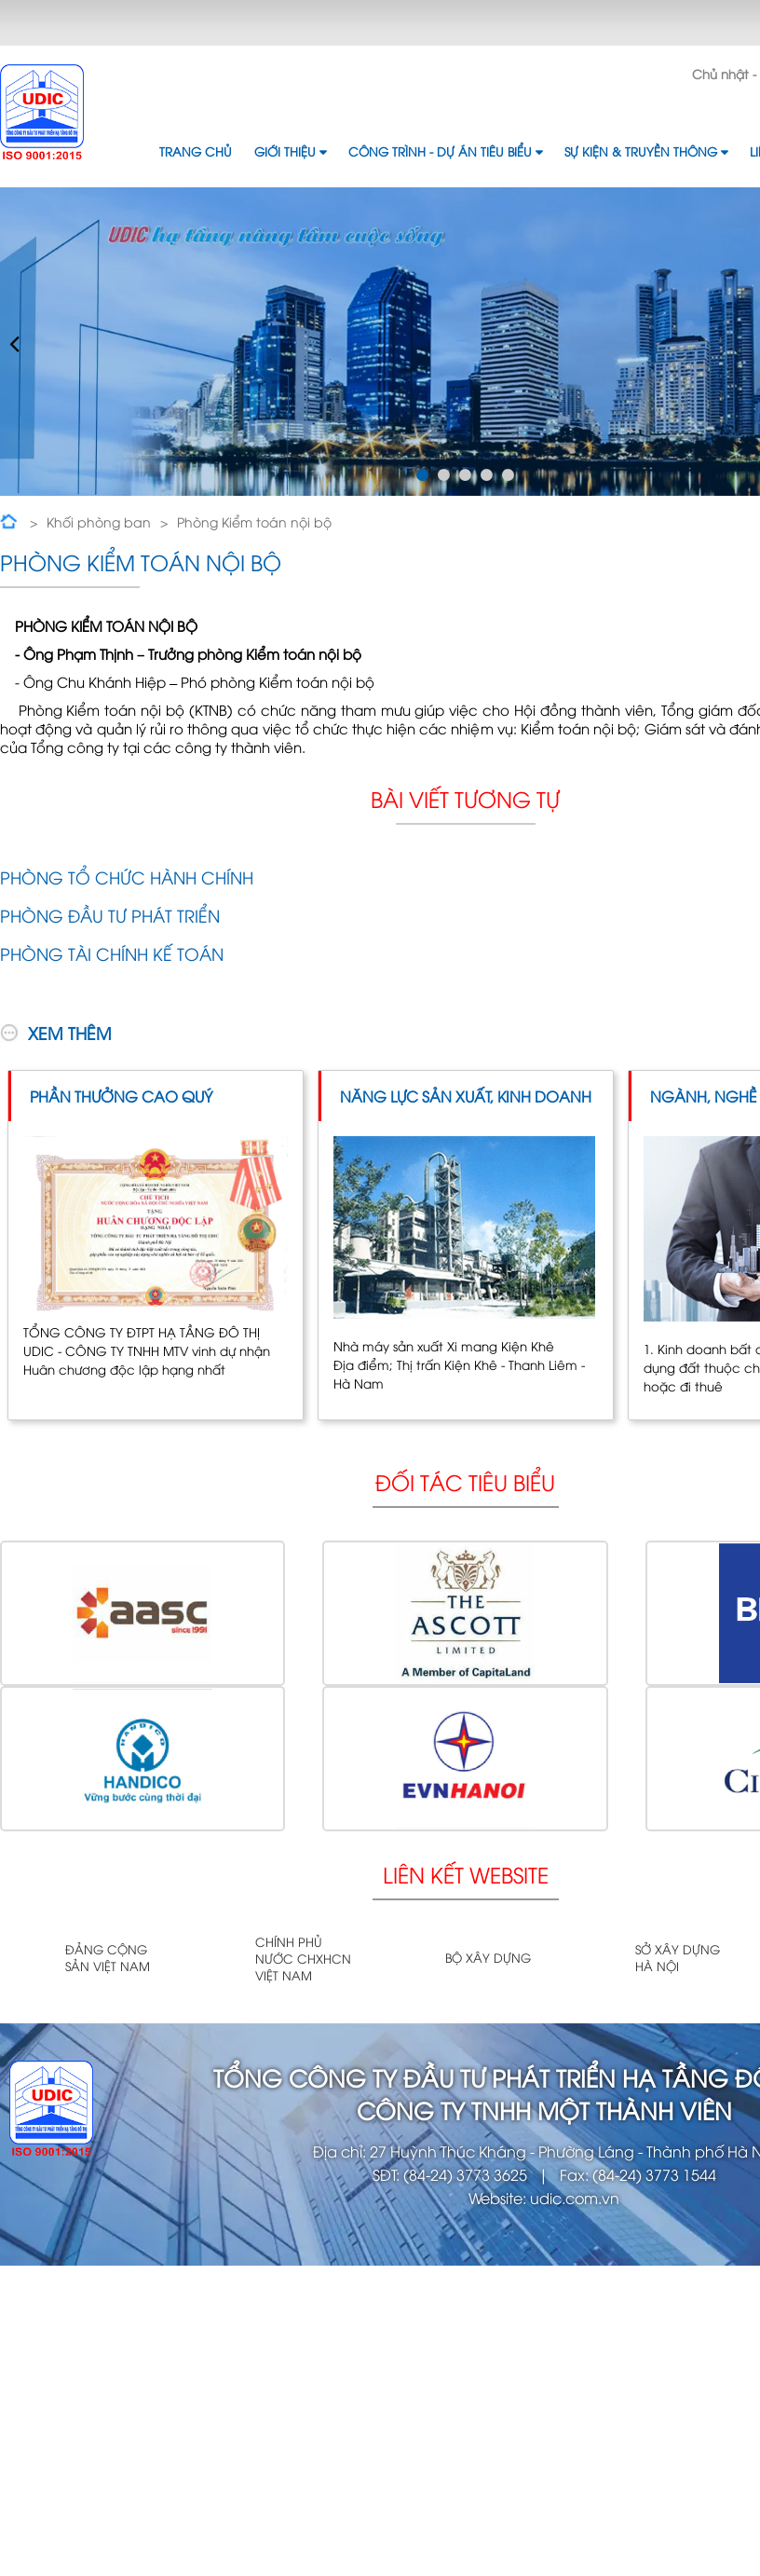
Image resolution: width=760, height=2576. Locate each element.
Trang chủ (195, 151)
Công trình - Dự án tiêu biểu (445, 151)
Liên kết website (466, 1873)
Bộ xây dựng (488, 1957)
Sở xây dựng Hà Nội (677, 1957)
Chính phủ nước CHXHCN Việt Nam (303, 1958)
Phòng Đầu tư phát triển (110, 914)
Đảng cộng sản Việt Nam (107, 1957)
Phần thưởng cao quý (121, 1096)
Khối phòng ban (99, 521)
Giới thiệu (290, 151)
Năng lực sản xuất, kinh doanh (465, 1096)
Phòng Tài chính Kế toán (112, 953)
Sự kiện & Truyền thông (645, 151)
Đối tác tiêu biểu (465, 1481)
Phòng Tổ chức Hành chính (126, 876)
